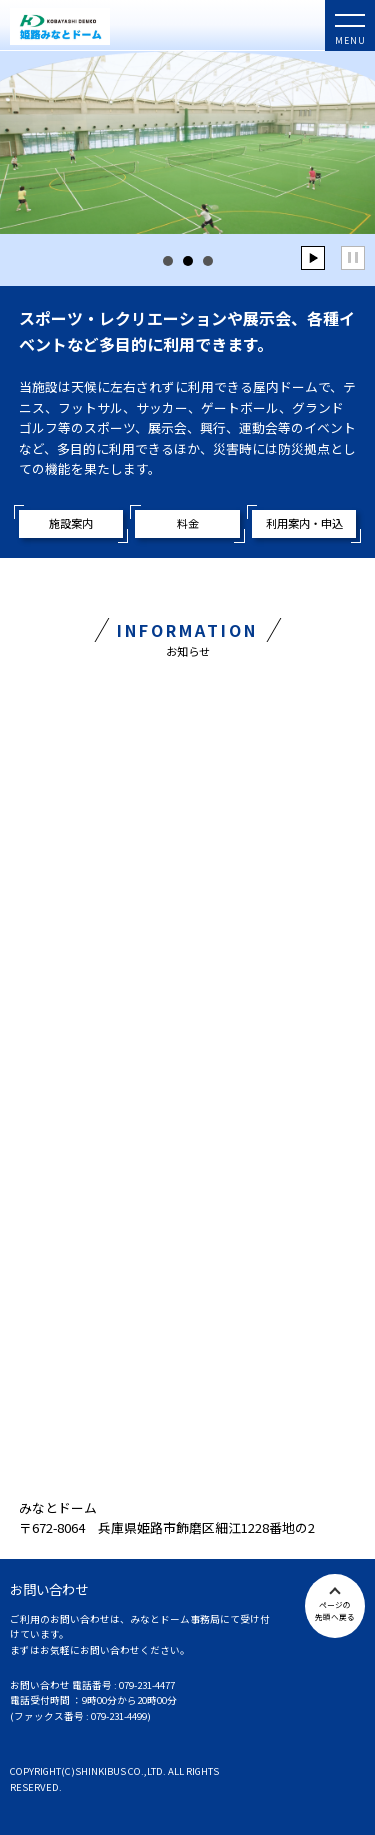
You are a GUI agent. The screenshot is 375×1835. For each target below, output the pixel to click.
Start (313, 258)
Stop (353, 258)
